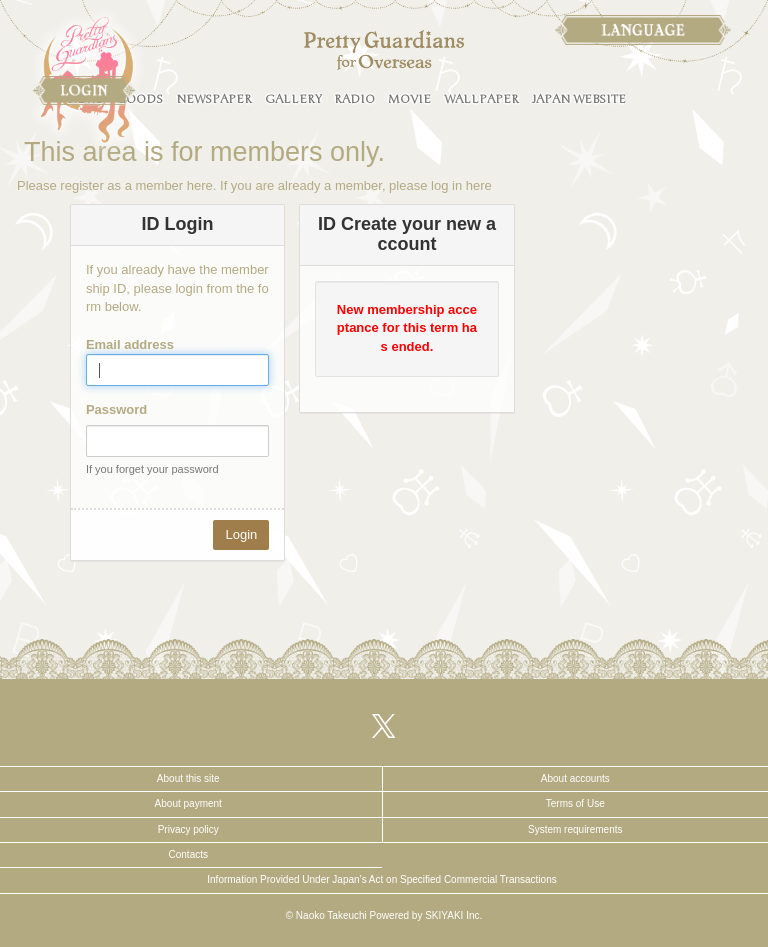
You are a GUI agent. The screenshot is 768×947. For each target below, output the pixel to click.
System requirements (575, 829)
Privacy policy (188, 829)
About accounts (575, 778)
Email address (130, 344)
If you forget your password (152, 469)
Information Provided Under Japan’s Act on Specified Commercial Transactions (381, 879)
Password (116, 409)
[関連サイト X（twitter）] (384, 725)
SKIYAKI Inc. (453, 915)
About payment (188, 803)
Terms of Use (575, 803)
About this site (188, 778)
